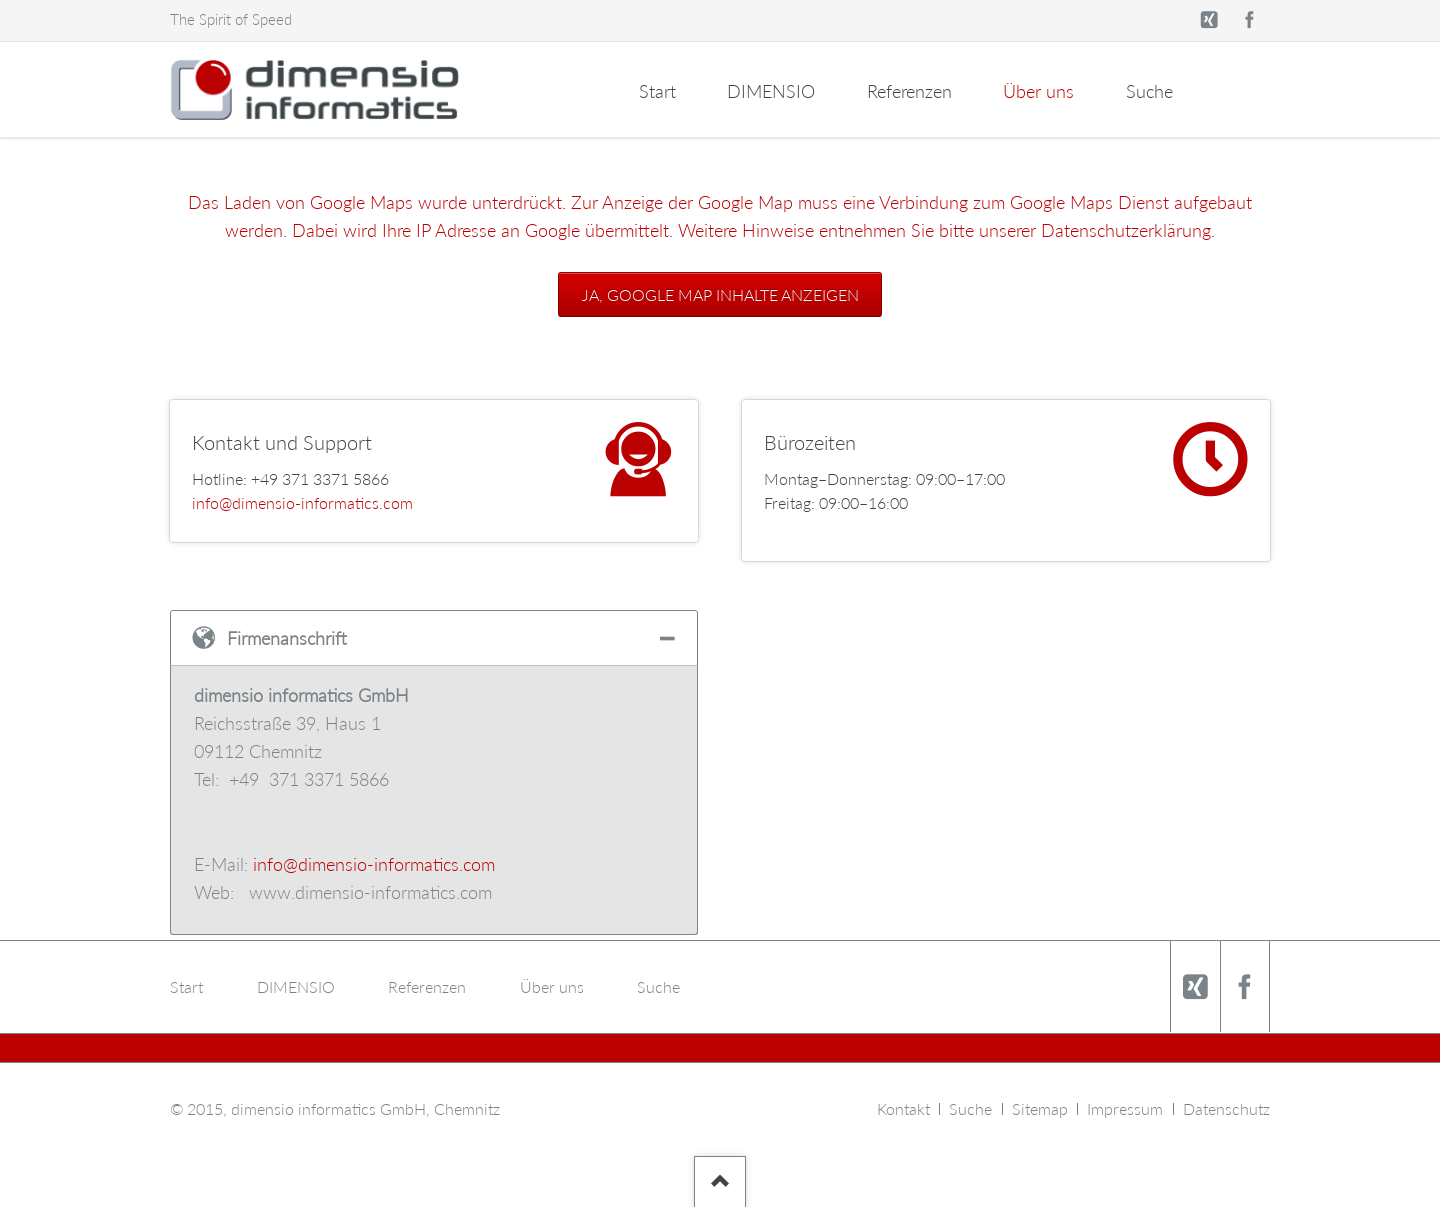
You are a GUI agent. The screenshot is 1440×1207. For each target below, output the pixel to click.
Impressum (1125, 1108)
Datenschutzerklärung (1126, 230)
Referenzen (909, 91)
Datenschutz (1226, 1108)
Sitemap (1040, 1108)
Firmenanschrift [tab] (287, 638)
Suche (1149, 91)
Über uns (1038, 91)
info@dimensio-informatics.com (302, 502)
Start (657, 91)
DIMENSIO (771, 91)
